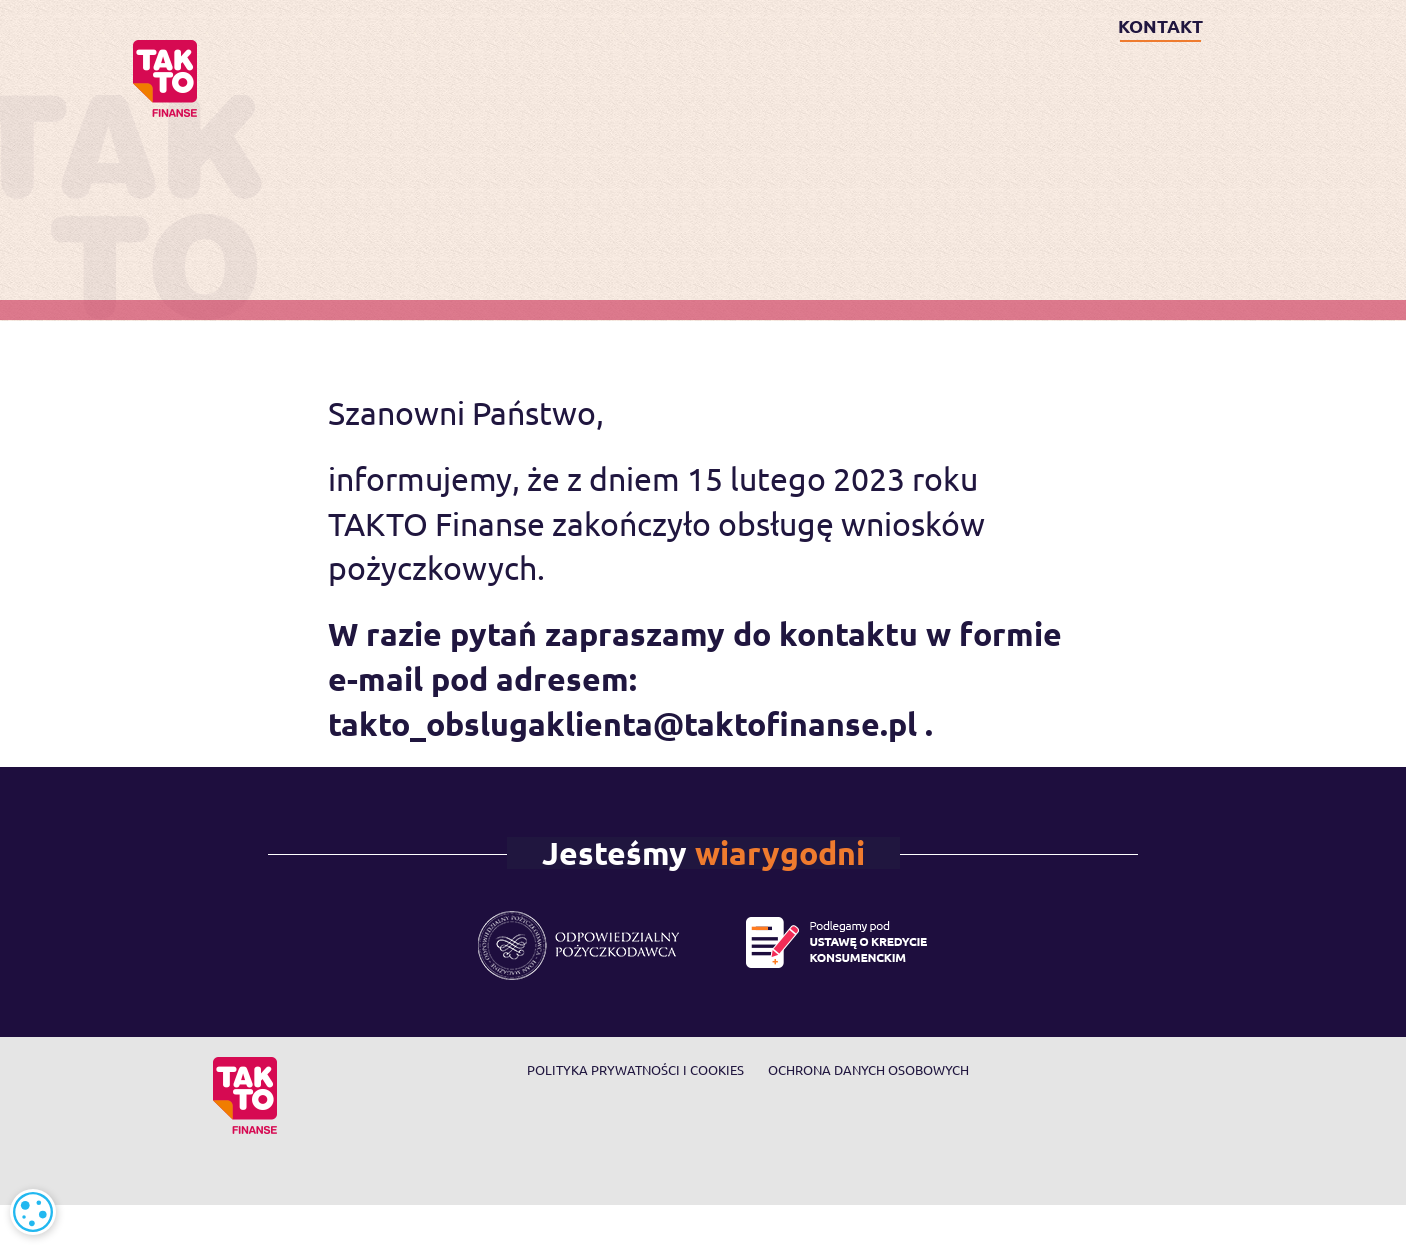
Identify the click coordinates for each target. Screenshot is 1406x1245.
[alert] (33, 1212)
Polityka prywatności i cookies (635, 1069)
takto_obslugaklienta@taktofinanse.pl (622, 724)
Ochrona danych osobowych (868, 1069)
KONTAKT (1160, 25)
